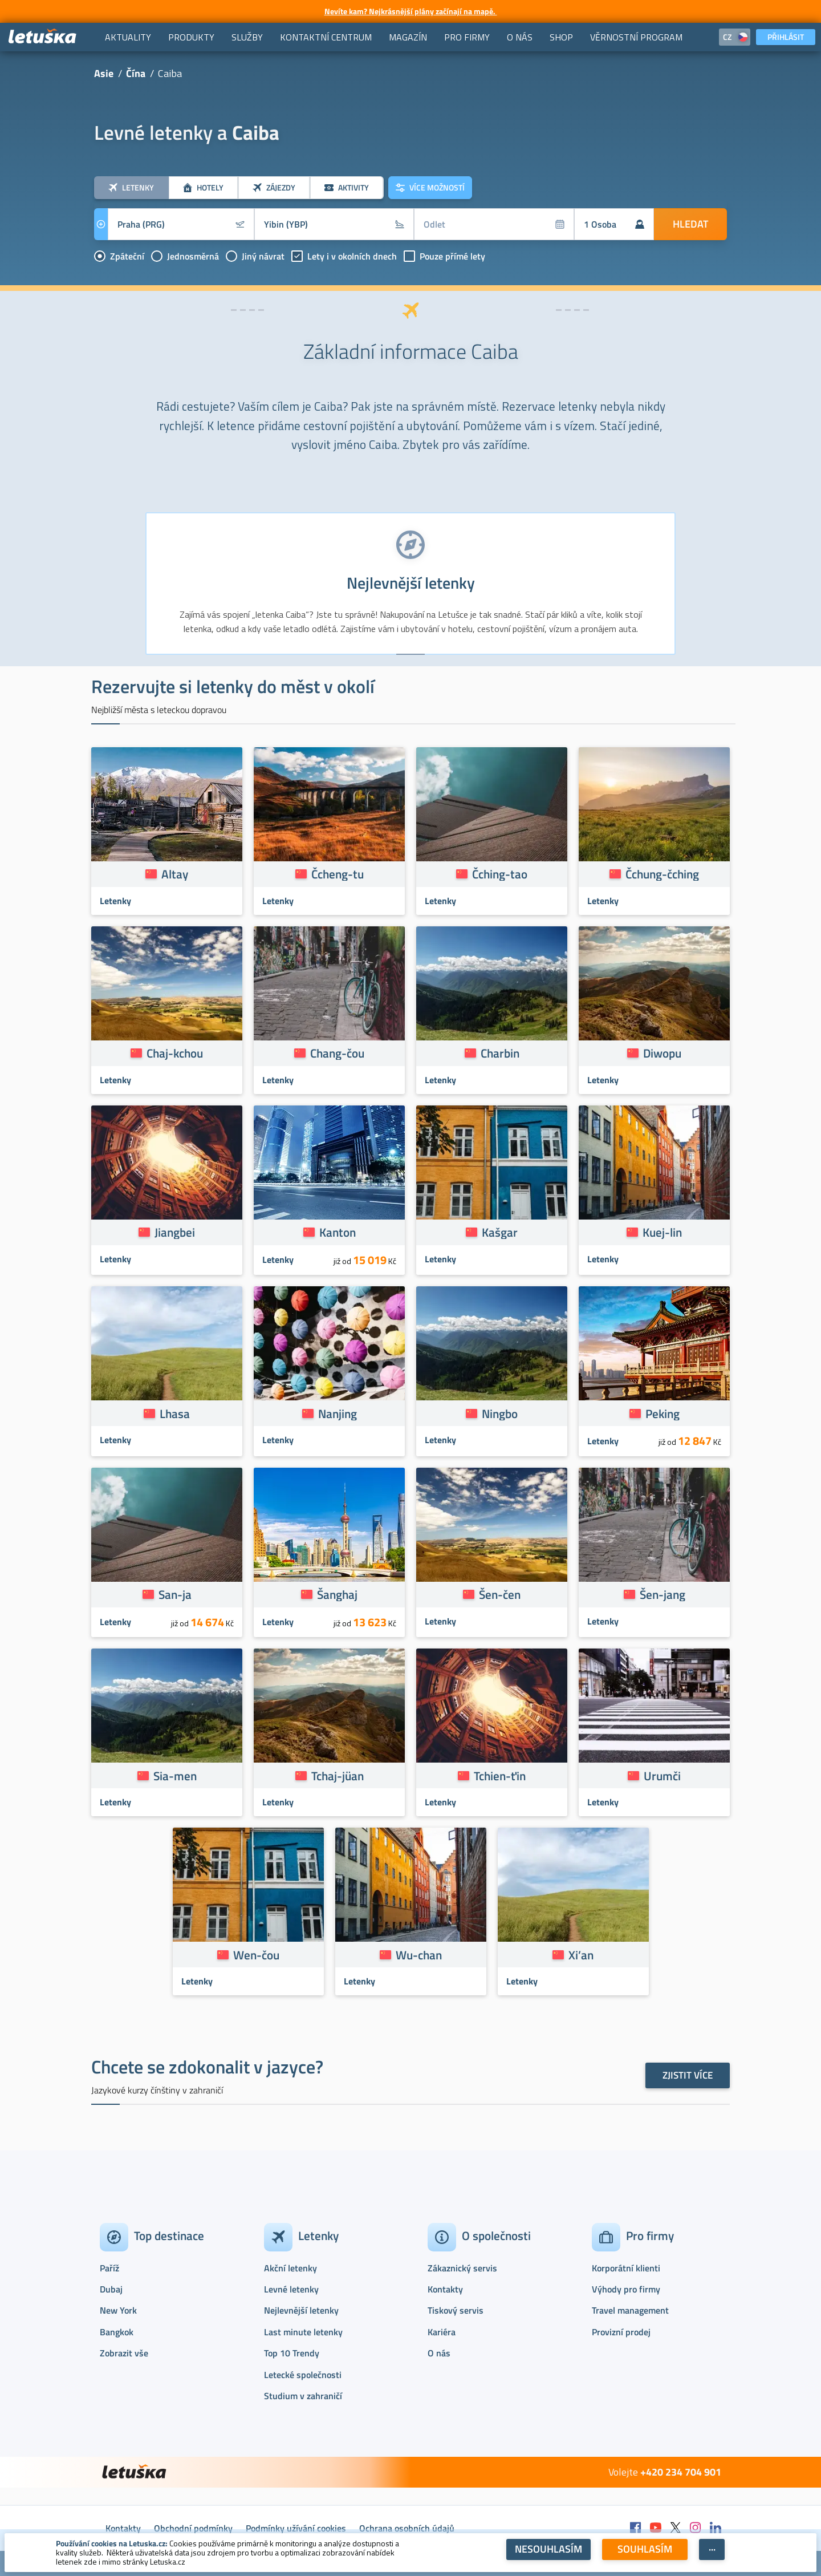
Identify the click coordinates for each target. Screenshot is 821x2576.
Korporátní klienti (626, 2268)
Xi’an (581, 1955)
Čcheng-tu (337, 874)
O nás (439, 2353)
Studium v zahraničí (303, 2396)
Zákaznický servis (462, 2268)
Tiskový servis (455, 2310)
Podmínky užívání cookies (296, 2528)
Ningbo (500, 1413)
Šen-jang (662, 1594)
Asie (103, 73)
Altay (174, 874)
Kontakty (445, 2289)
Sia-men (175, 1776)
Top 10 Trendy (291, 2353)
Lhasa (175, 1413)
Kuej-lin (662, 1232)
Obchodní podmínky (193, 2528)
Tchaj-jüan (337, 1776)
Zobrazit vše (124, 2353)
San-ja (175, 1594)
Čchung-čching (662, 874)
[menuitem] (128, 37)
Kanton (337, 1232)
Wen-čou (256, 1955)
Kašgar (500, 1232)
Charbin (500, 1053)
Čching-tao (499, 874)
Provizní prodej (621, 2332)
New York (118, 2310)
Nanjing (337, 1413)
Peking (662, 1413)
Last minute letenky (303, 2332)
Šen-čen (500, 1594)
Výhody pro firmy (626, 2289)
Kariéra (442, 2332)
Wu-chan (419, 1955)
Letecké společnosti (303, 2374)
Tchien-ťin (500, 1776)
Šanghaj (337, 1594)
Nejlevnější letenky (301, 2310)
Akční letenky (290, 2268)
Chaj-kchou (175, 1053)
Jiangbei (175, 1232)
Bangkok (116, 2332)
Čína (135, 73)
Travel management (630, 2310)
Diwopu (662, 1053)
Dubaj (111, 2289)
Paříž (109, 2268)
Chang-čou (337, 1053)
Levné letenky (291, 2289)
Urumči (662, 1776)
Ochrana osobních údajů (406, 2528)
